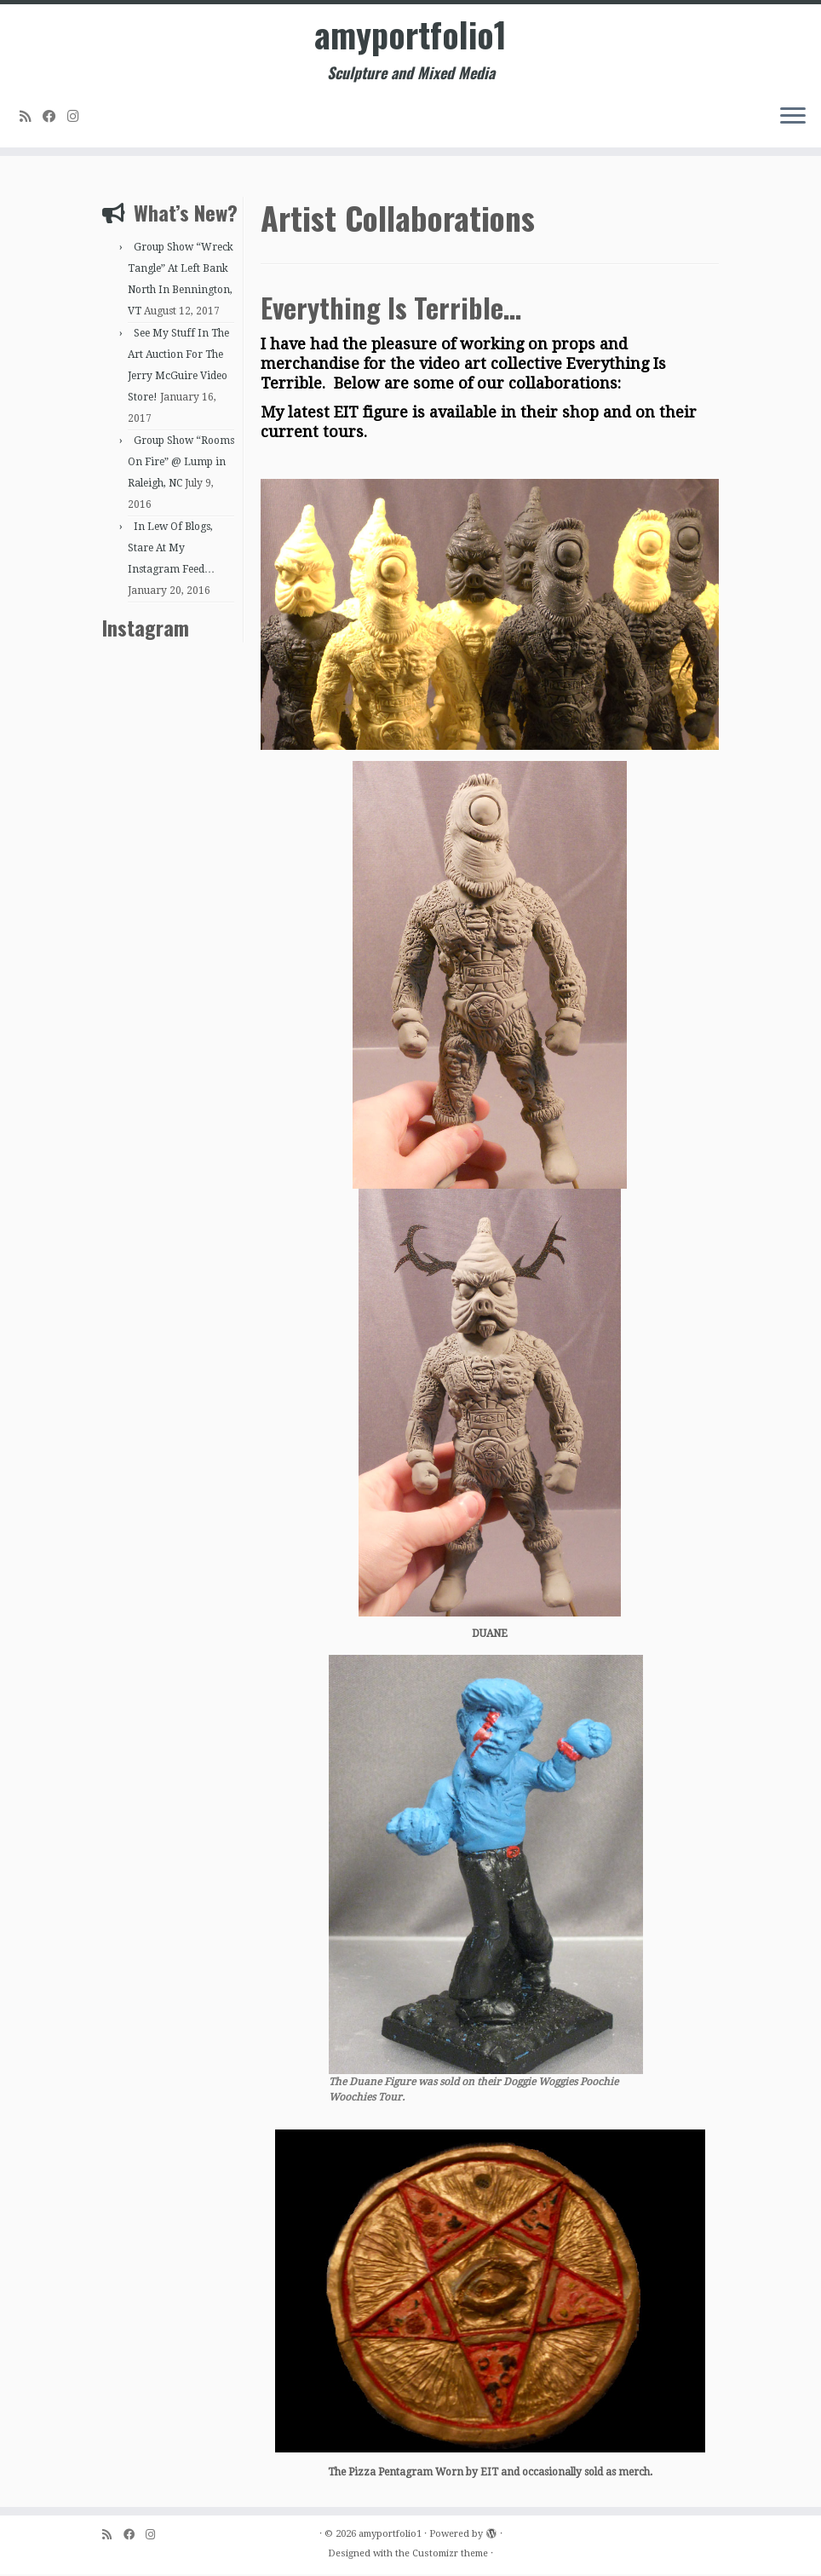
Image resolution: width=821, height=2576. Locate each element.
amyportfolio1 (410, 34)
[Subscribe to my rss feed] (31, 116)
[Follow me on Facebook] (55, 116)
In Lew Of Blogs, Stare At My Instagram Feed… (171, 549)
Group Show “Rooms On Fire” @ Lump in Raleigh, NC (181, 463)
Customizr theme (450, 2555)
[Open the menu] (793, 117)
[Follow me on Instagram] (78, 116)
